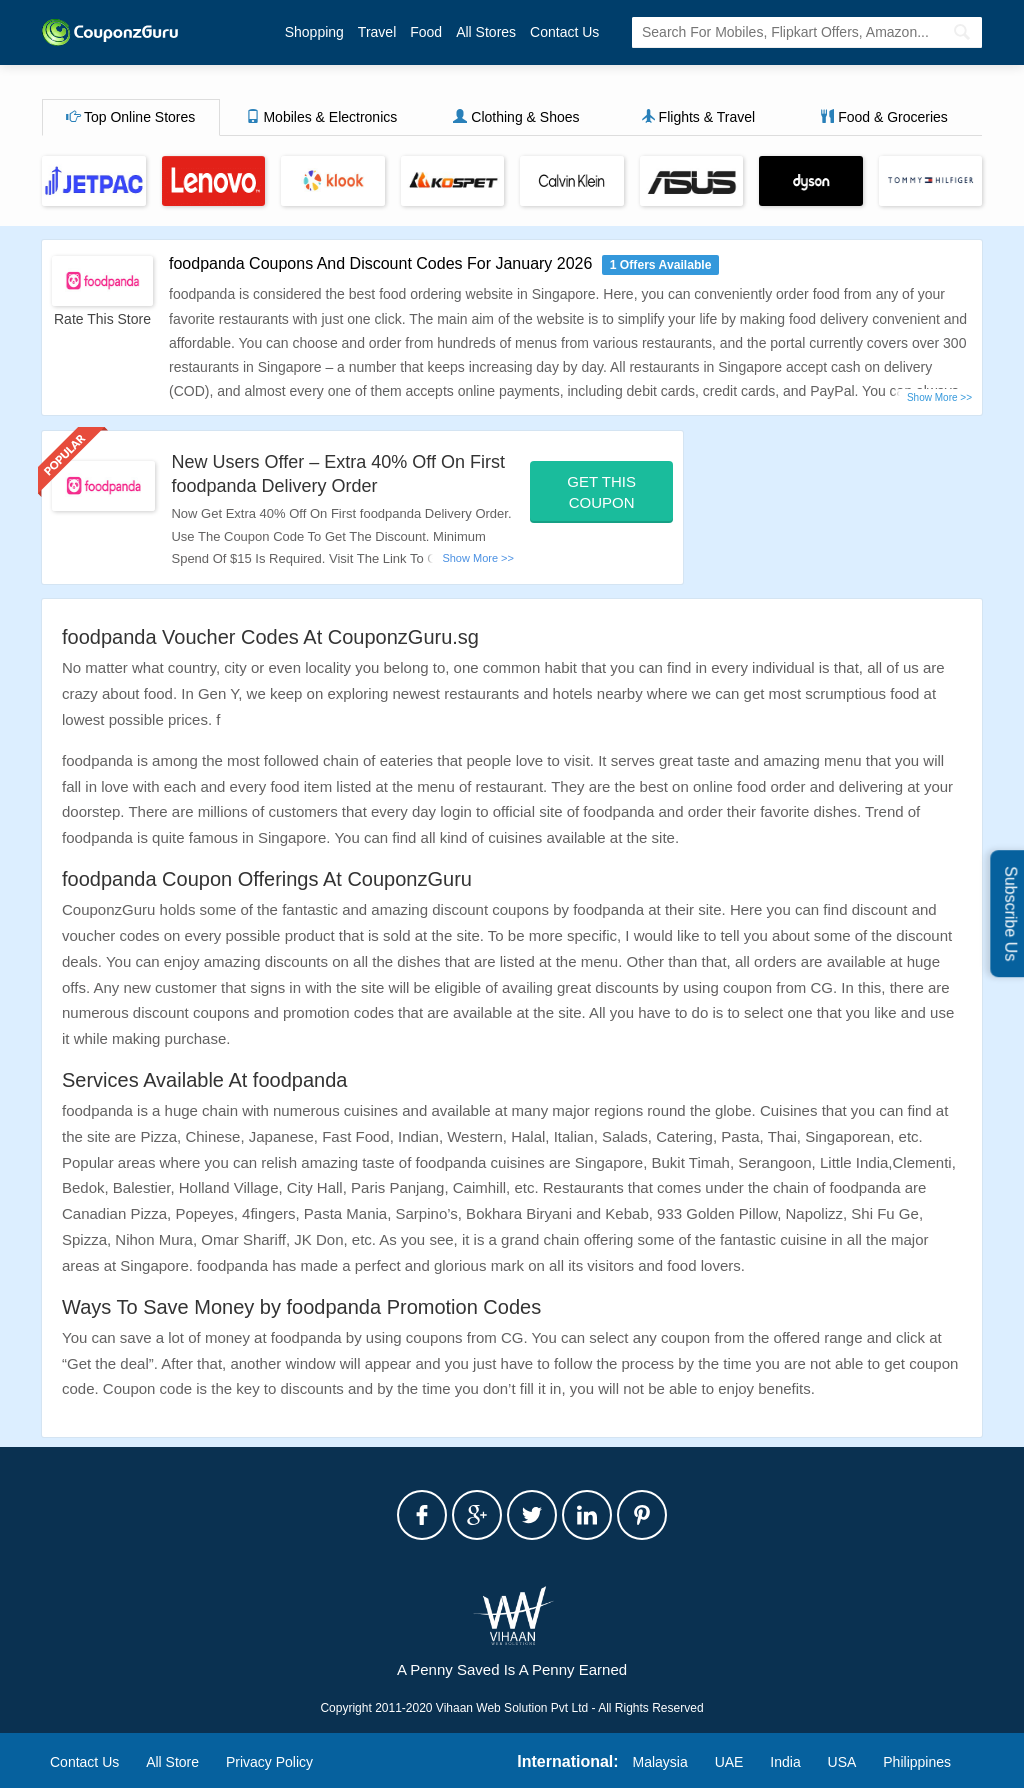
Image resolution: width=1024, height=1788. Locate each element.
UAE (729, 1762)
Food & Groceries (884, 117)
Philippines (917, 1762)
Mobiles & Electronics (322, 117)
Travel (377, 32)
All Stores (486, 32)
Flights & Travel (698, 117)
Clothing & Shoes (516, 117)
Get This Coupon (601, 492)
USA (842, 1762)
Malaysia (660, 1762)
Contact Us (564, 32)
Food (426, 32)
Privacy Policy (269, 1762)
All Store (172, 1762)
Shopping (314, 32)
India (785, 1762)
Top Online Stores (130, 117)
